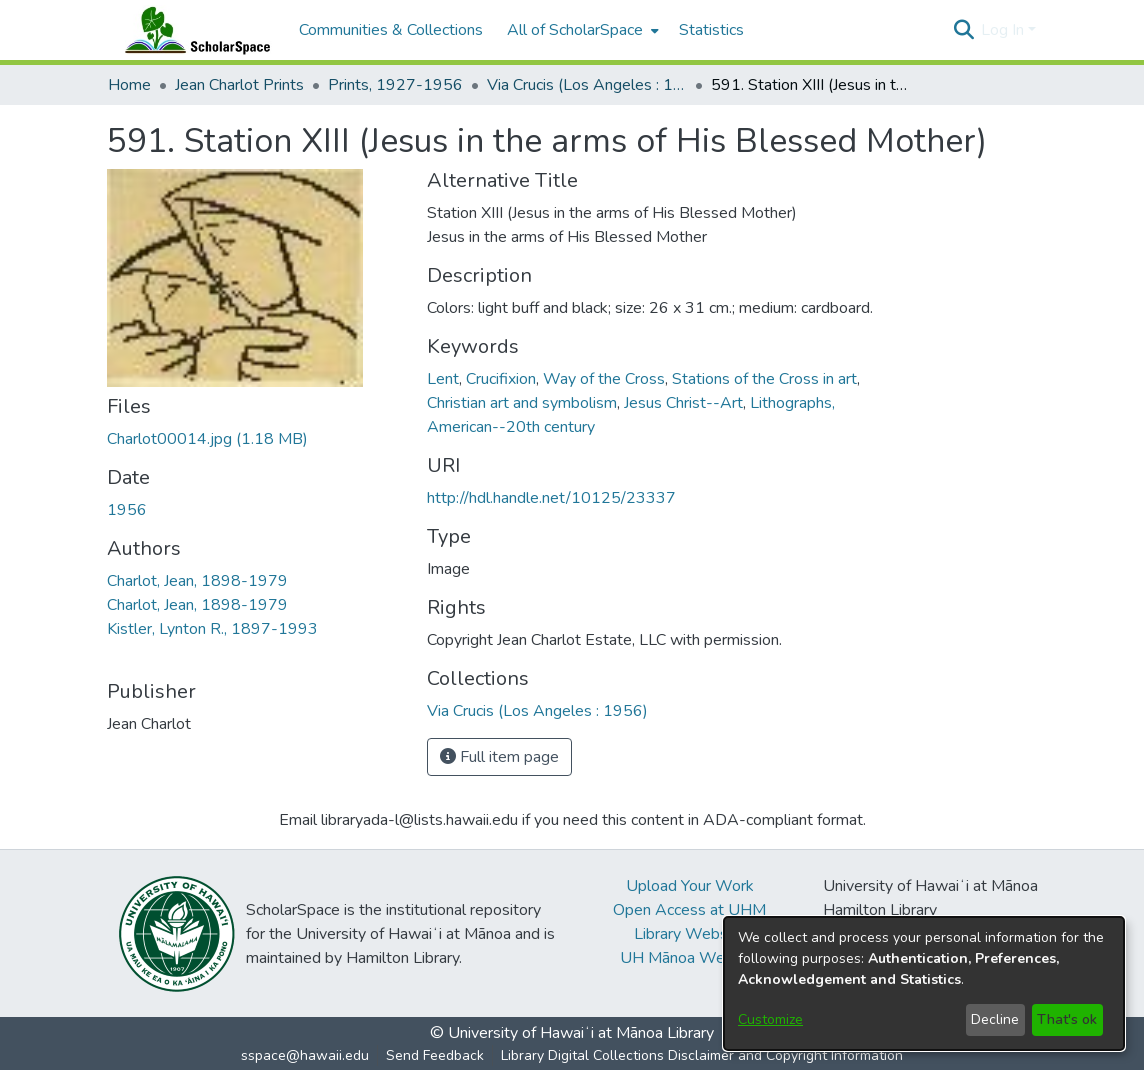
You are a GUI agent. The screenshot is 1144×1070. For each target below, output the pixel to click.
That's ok (1067, 1019)
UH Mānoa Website (690, 958)
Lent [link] (443, 379)
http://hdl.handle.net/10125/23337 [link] (551, 498)
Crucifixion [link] (501, 379)
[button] (963, 30)
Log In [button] (1004, 30)
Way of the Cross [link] (604, 379)
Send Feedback (435, 1055)
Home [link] (129, 85)
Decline (995, 1019)
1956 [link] (127, 510)
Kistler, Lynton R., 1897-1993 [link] (212, 629)
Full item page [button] (499, 757)
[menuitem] (581, 30)
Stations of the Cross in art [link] (764, 379)
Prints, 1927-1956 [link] (395, 85)
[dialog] (924, 983)
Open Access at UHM (689, 910)
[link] (207, 439)
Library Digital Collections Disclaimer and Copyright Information (702, 1055)
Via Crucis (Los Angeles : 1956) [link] (587, 85)
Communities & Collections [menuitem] (391, 30)
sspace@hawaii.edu (305, 1055)
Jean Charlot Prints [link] (239, 85)
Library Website (690, 934)
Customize (770, 1019)
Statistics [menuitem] (711, 30)
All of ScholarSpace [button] (575, 30)
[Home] (193, 30)
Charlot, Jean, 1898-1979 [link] (197, 581)
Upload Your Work (690, 886)
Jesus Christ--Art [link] (683, 403)
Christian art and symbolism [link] (522, 403)
